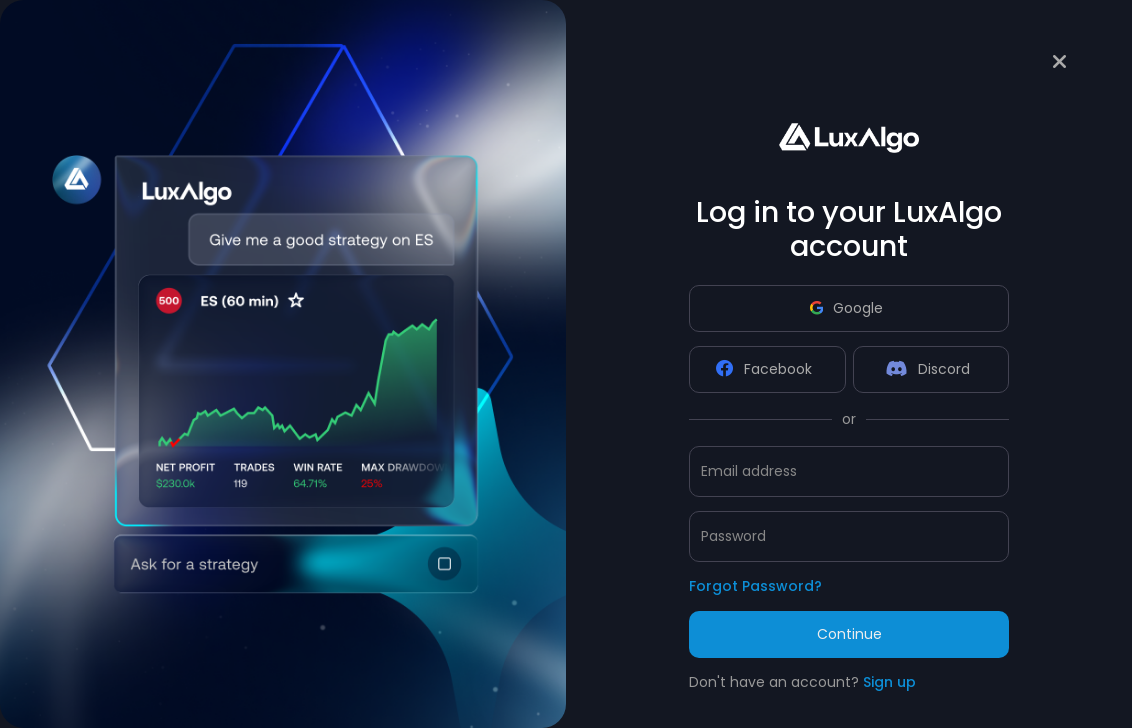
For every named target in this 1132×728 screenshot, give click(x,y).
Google (846, 308)
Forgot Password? (755, 586)
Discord (928, 369)
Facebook (764, 369)
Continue (849, 634)
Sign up (889, 682)
